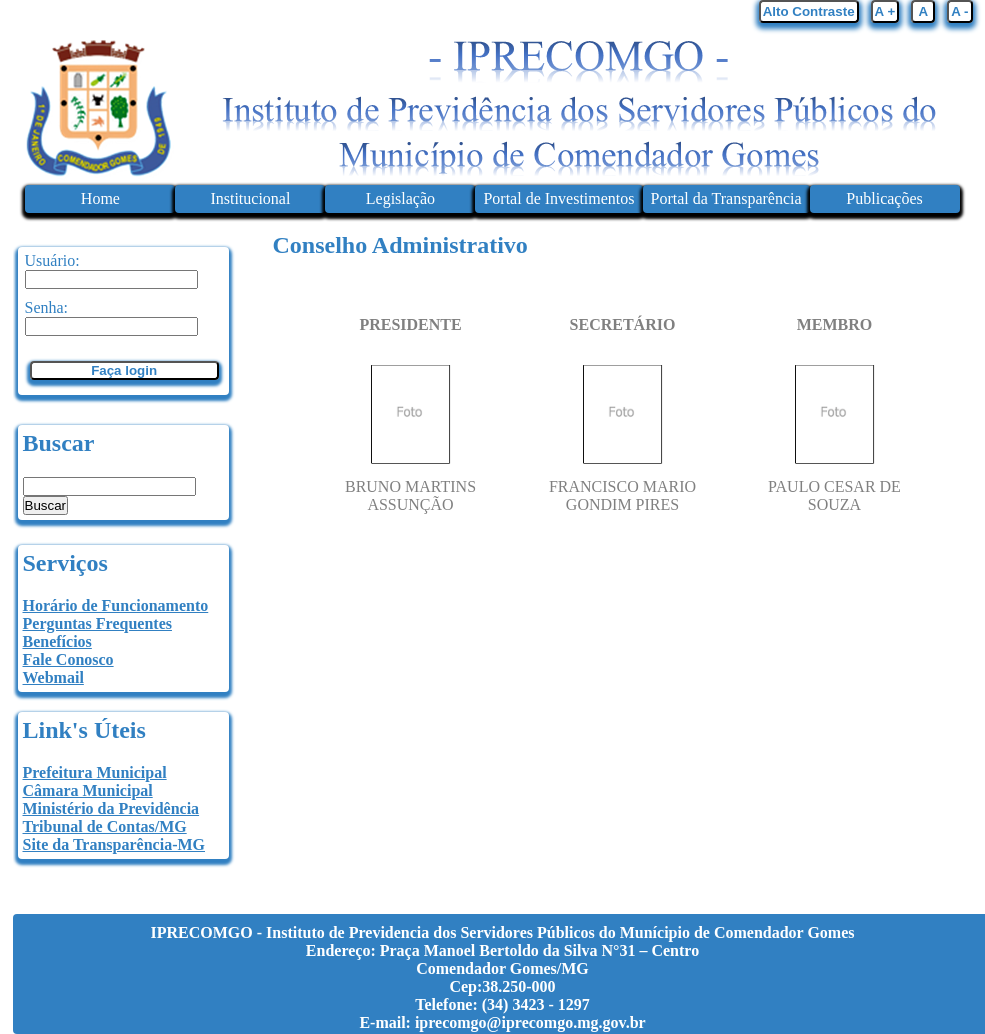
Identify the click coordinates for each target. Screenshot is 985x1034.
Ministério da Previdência (111, 808)
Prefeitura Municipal (95, 772)
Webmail (53, 677)
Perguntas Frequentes (97, 623)
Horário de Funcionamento (116, 605)
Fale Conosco (68, 659)
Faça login (124, 370)
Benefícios (57, 641)
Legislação (400, 198)
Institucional (250, 198)
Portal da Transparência (726, 198)
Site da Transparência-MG (114, 844)
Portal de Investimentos (558, 198)
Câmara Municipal (88, 790)
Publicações (884, 198)
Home (100, 198)
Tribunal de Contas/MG (105, 826)
